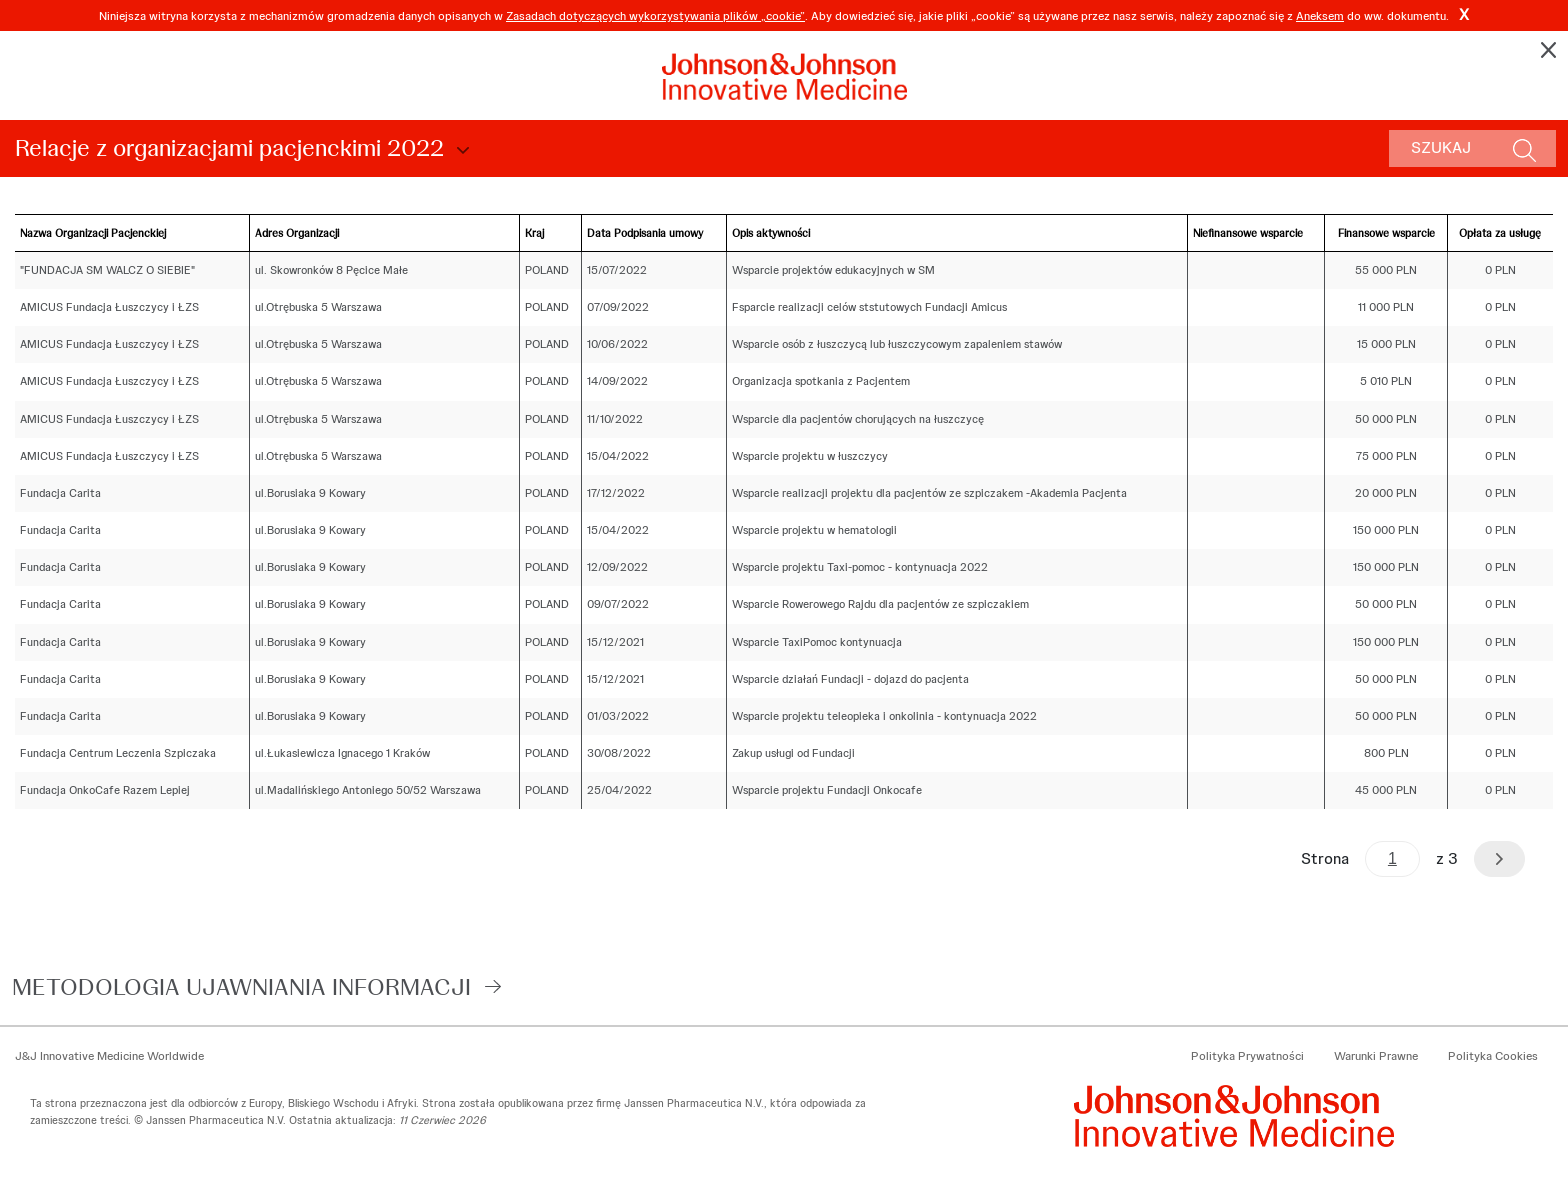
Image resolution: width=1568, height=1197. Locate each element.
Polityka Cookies (1493, 1056)
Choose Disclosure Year (460, 151)
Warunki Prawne (1376, 1056)
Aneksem (1320, 16)
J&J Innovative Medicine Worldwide (109, 1056)
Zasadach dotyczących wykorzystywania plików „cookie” (655, 16)
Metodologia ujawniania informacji (241, 986)
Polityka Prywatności (1247, 1056)
